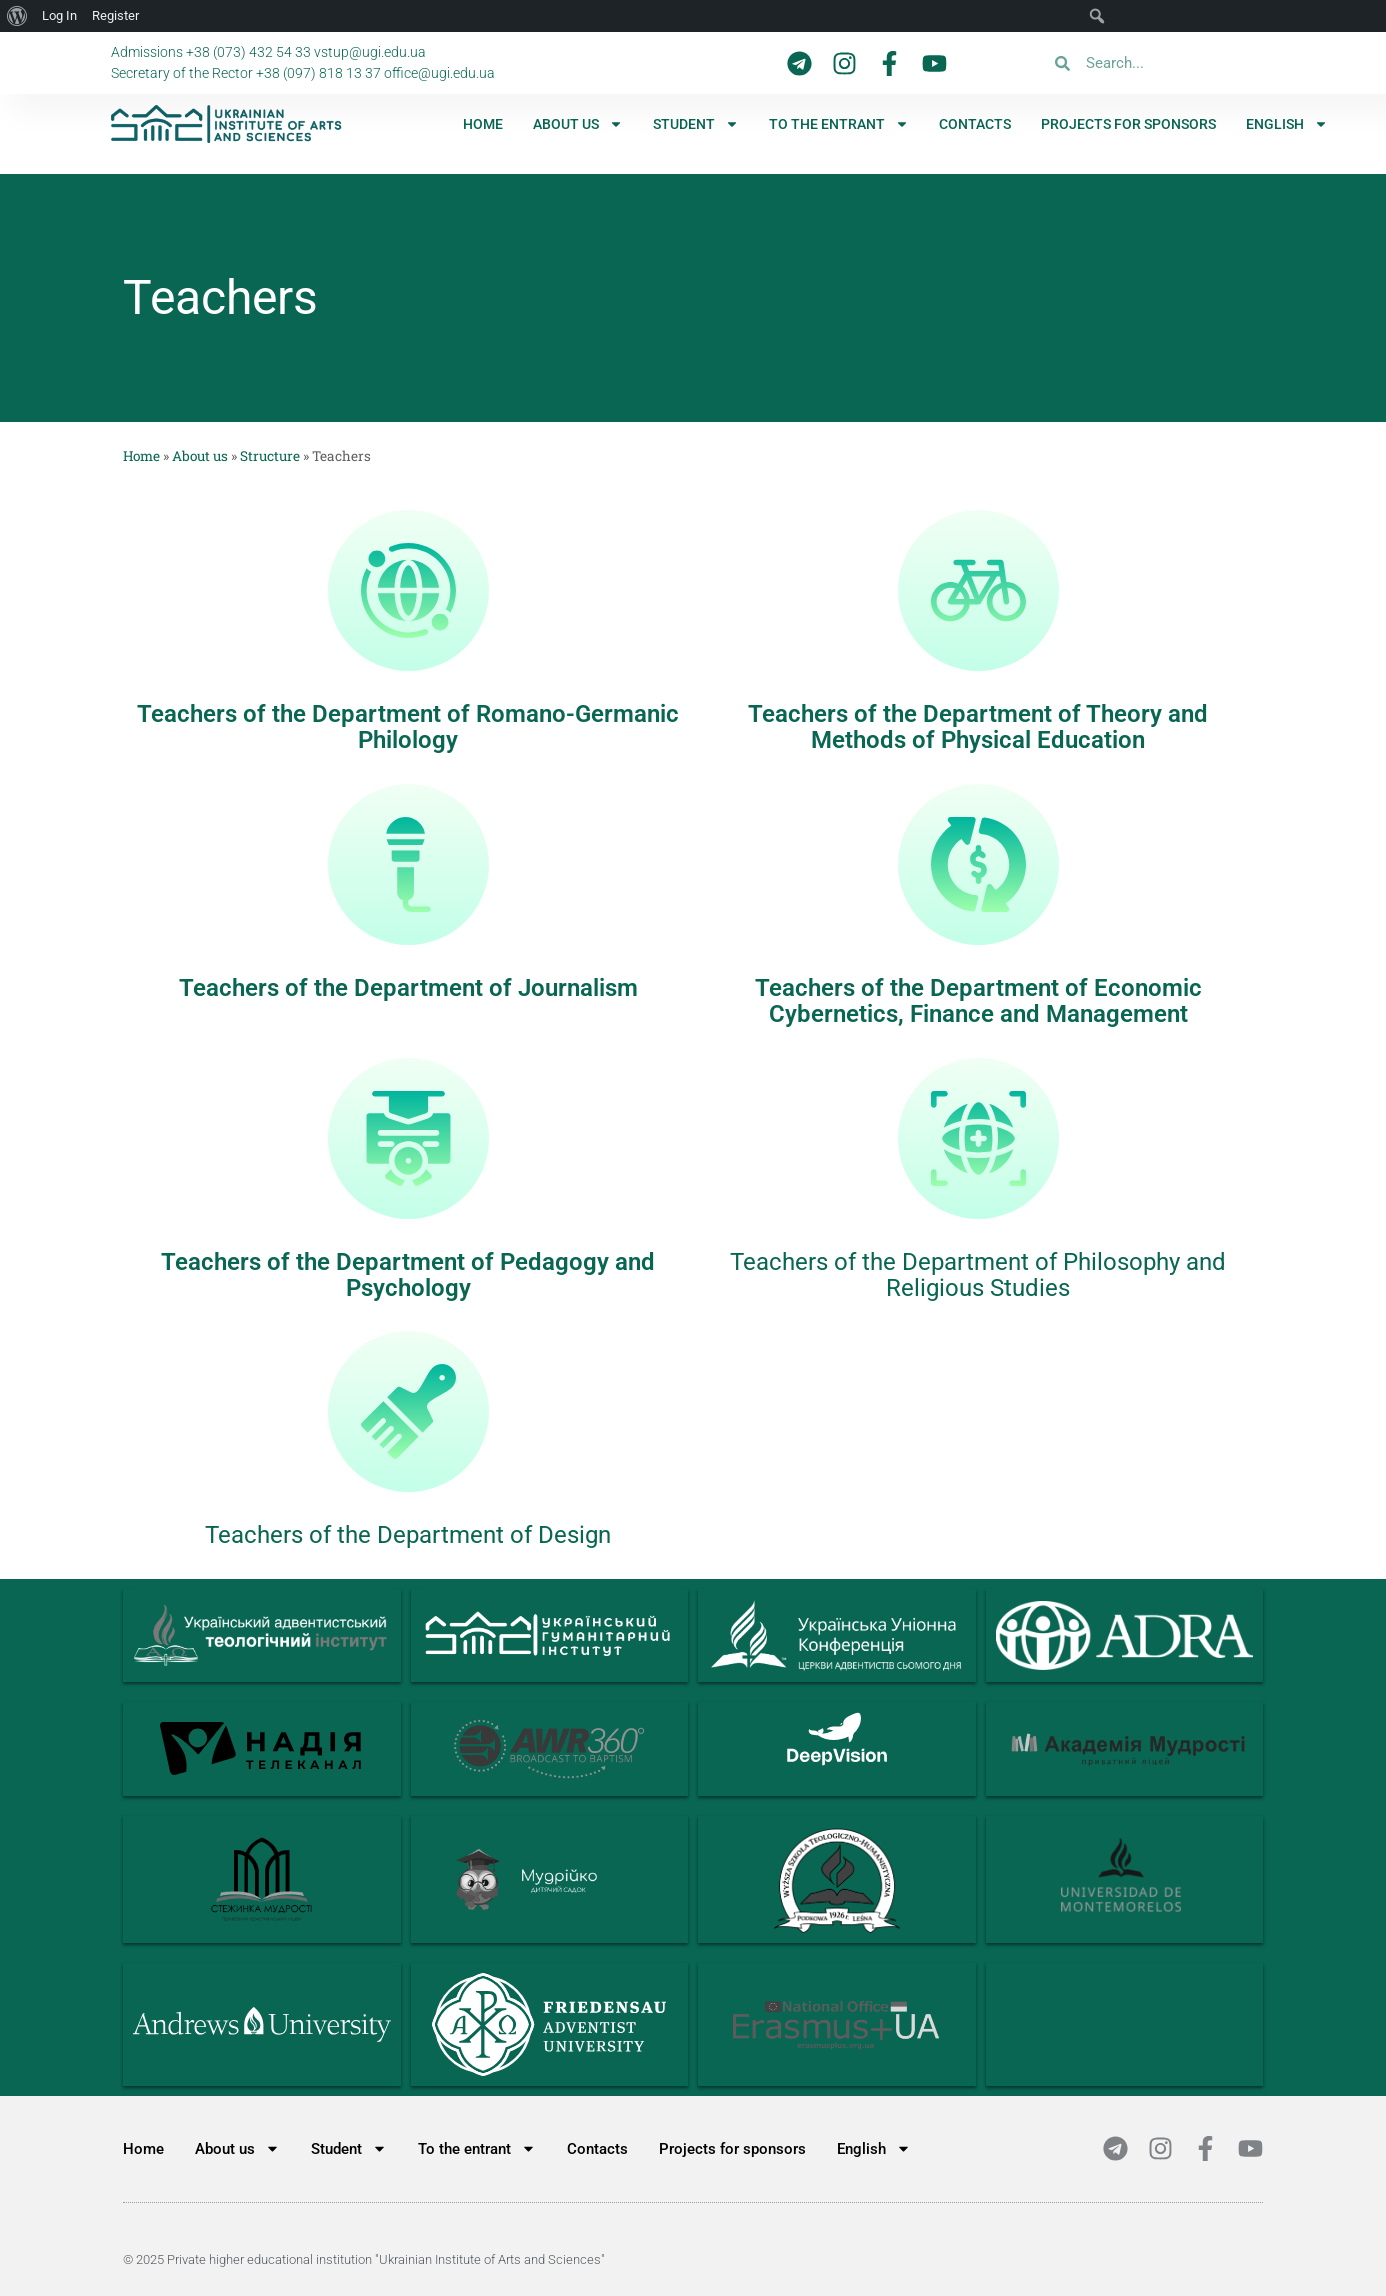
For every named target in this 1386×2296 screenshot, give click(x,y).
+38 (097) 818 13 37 (318, 73)
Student (696, 124)
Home (483, 124)
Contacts (975, 124)
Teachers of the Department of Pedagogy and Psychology (408, 1275)
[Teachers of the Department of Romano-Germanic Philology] (408, 590)
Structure (270, 456)
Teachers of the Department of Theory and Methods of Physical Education (978, 727)
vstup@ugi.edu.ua (370, 52)
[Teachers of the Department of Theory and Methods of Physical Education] (978, 590)
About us (578, 124)
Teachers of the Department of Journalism (408, 988)
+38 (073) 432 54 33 (248, 52)
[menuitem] (1287, 124)
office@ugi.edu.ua (439, 73)
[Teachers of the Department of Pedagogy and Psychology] (408, 1138)
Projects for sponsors (1128, 124)
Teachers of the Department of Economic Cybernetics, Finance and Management (978, 1001)
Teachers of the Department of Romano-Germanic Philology (408, 727)
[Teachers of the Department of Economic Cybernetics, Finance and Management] (978, 864)
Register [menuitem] (115, 15)
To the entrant (839, 124)
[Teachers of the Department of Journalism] (408, 864)
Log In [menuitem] (59, 15)
